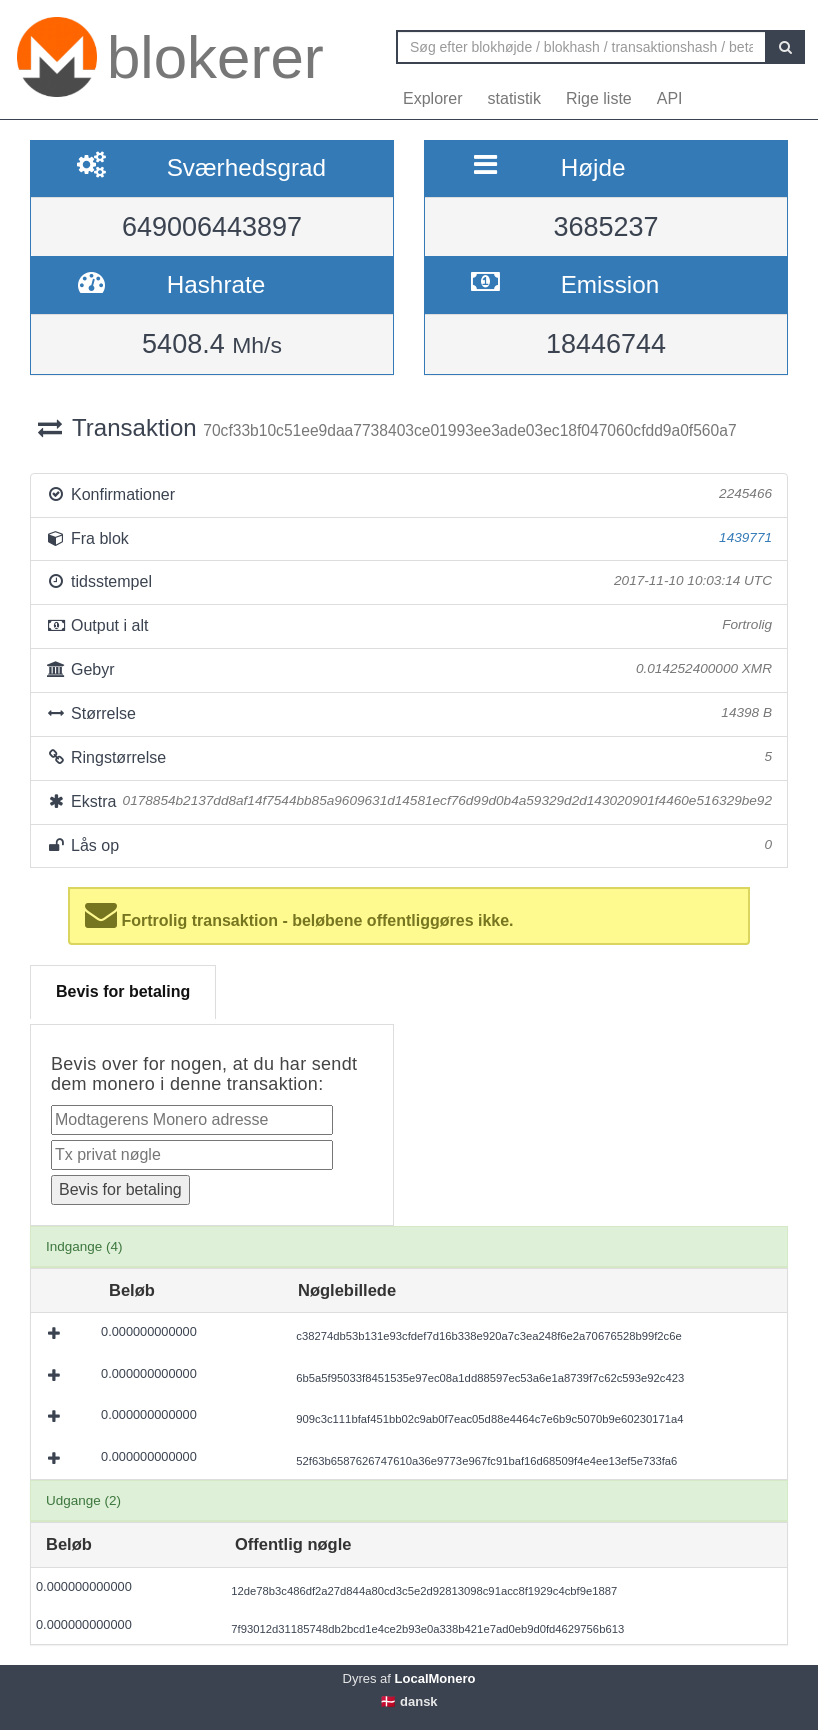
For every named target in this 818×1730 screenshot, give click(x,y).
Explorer (433, 98)
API (670, 98)
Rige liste (599, 98)
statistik (514, 98)
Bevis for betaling (123, 991)
